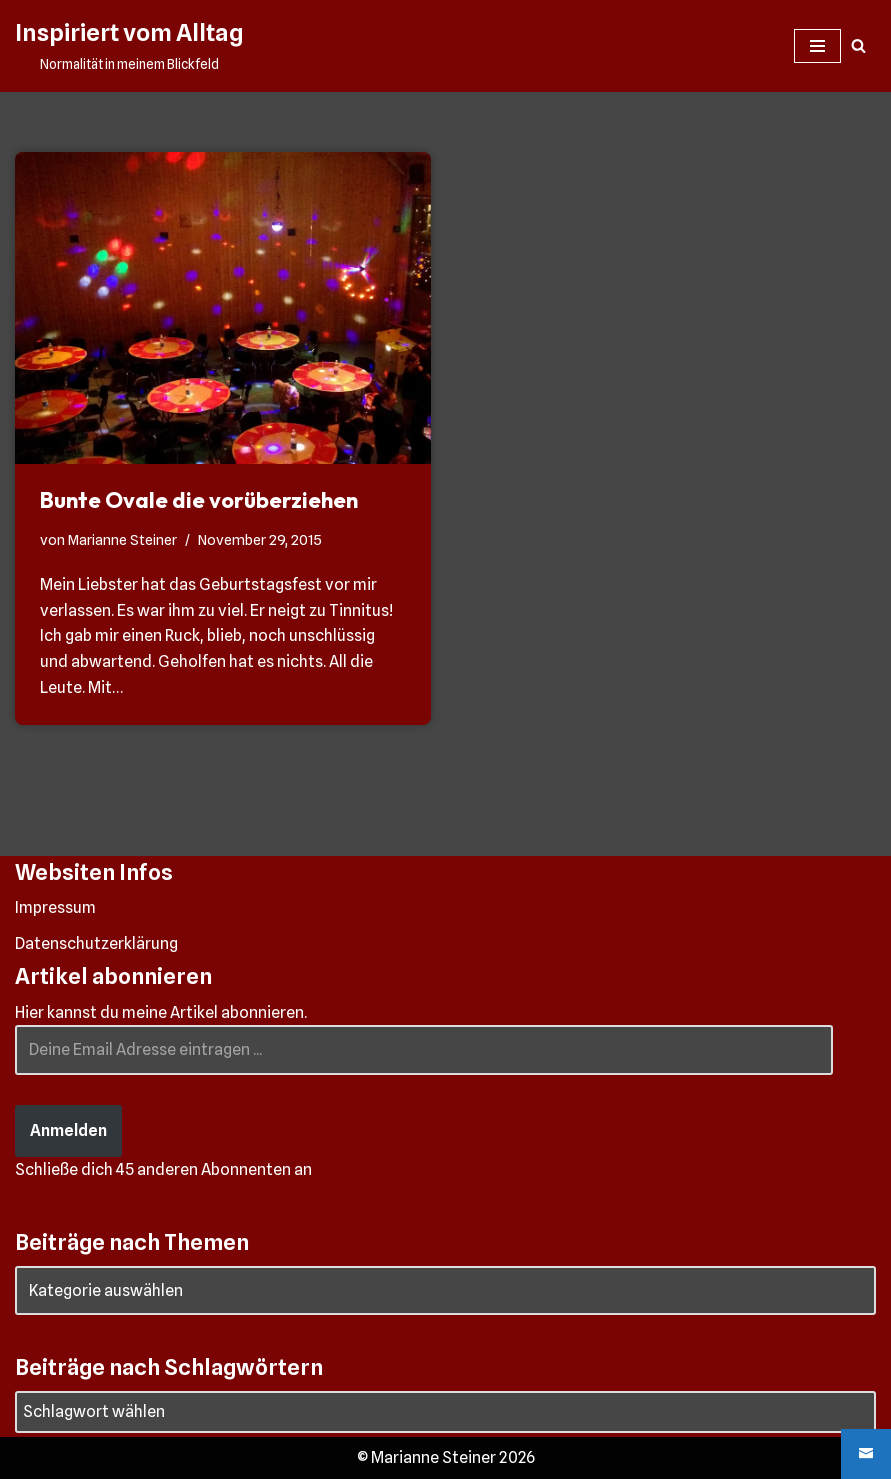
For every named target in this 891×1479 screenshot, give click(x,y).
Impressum (55, 907)
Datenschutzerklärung (96, 943)
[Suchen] (858, 45)
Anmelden (68, 1130)
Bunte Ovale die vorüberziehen (199, 500)
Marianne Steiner (122, 539)
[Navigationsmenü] (817, 46)
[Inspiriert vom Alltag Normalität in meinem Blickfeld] (129, 46)
